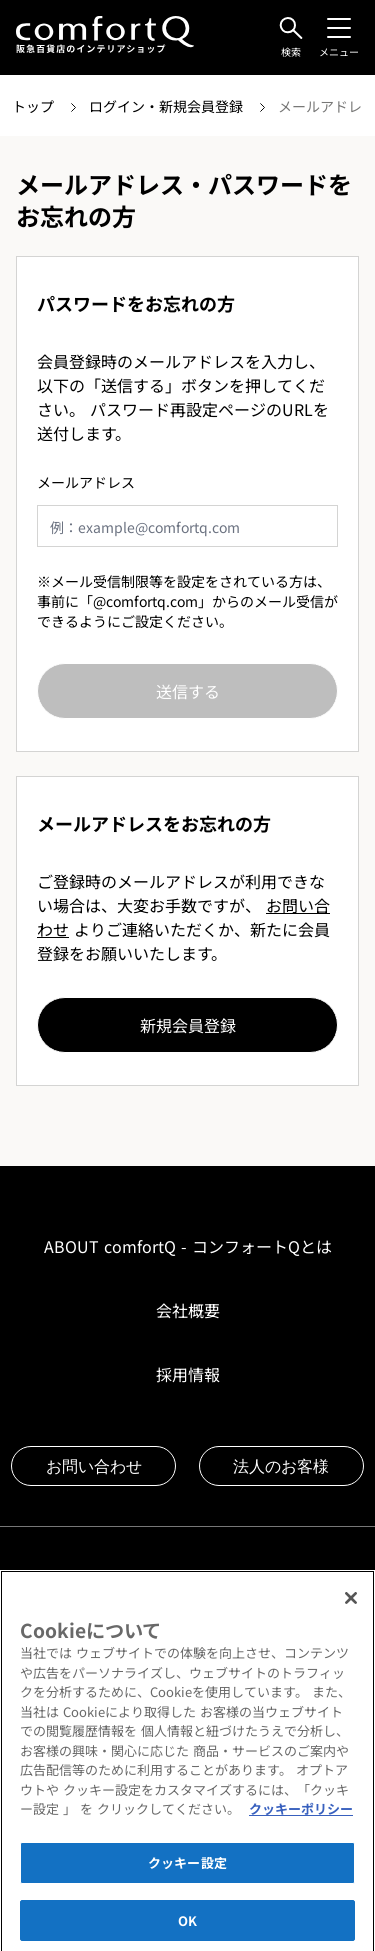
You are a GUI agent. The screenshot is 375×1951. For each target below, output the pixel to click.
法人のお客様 (281, 1466)
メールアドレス (86, 482)
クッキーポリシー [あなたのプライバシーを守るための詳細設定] (301, 1815)
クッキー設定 (187, 1869)
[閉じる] (351, 1605)
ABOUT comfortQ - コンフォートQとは (188, 1246)
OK (187, 1926)
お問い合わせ (94, 1466)
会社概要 (188, 1310)
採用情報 (188, 1374)
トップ (35, 106)
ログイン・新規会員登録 (168, 106)
